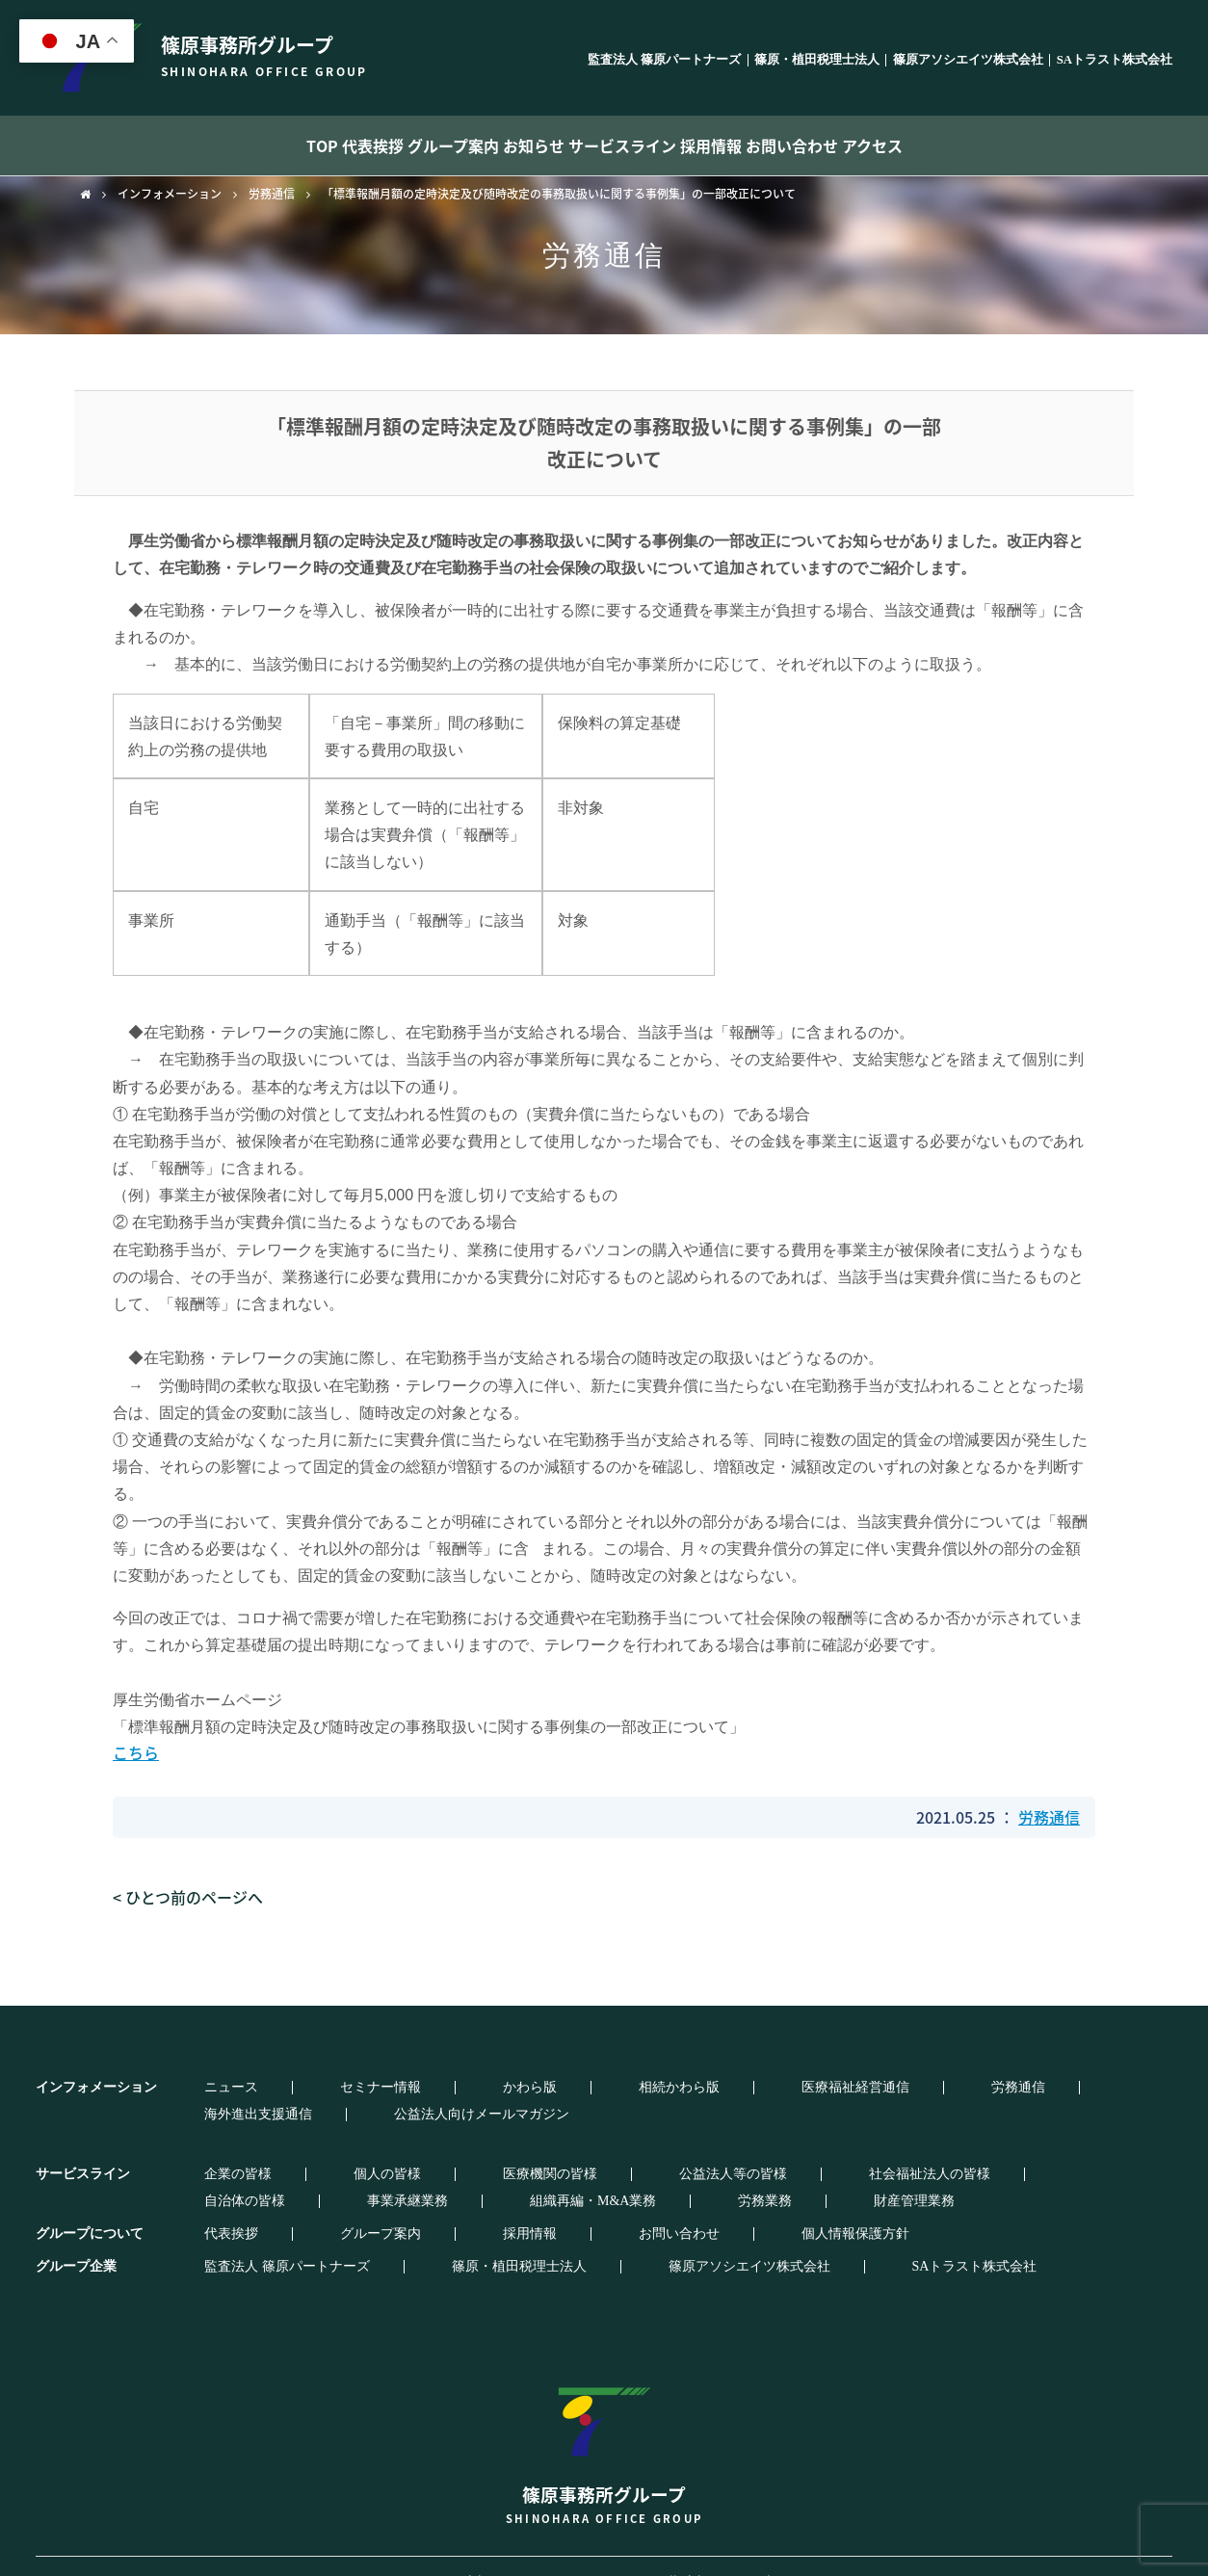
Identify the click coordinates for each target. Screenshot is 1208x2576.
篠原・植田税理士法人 (817, 60)
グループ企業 (76, 2239)
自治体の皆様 (809, 2147)
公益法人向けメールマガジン (993, 2087)
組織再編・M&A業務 (1049, 2147)
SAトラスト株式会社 (1114, 60)
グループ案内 (409, 145)
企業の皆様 (204, 2147)
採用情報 (760, 145)
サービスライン (640, 145)
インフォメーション (170, 193)
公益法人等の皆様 (537, 2147)
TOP (210, 145)
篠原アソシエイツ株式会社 (968, 60)
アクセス (985, 145)
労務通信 (272, 193)
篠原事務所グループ (604, 2419)
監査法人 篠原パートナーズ (664, 60)
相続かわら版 (483, 2087)
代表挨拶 (297, 145)
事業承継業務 (918, 2147)
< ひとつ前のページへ (188, 1896)
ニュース (197, 2087)
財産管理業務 (292, 2174)
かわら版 (388, 2087)
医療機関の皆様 (408, 2147)
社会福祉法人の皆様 (680, 2147)
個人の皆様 (299, 2147)
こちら (136, 1752)
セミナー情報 (292, 2087)
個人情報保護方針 (606, 2207)
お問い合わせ (872, 145)
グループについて (90, 2206)
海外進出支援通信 (824, 2087)
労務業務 (197, 2174)
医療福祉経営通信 (606, 2087)
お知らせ (521, 145)
